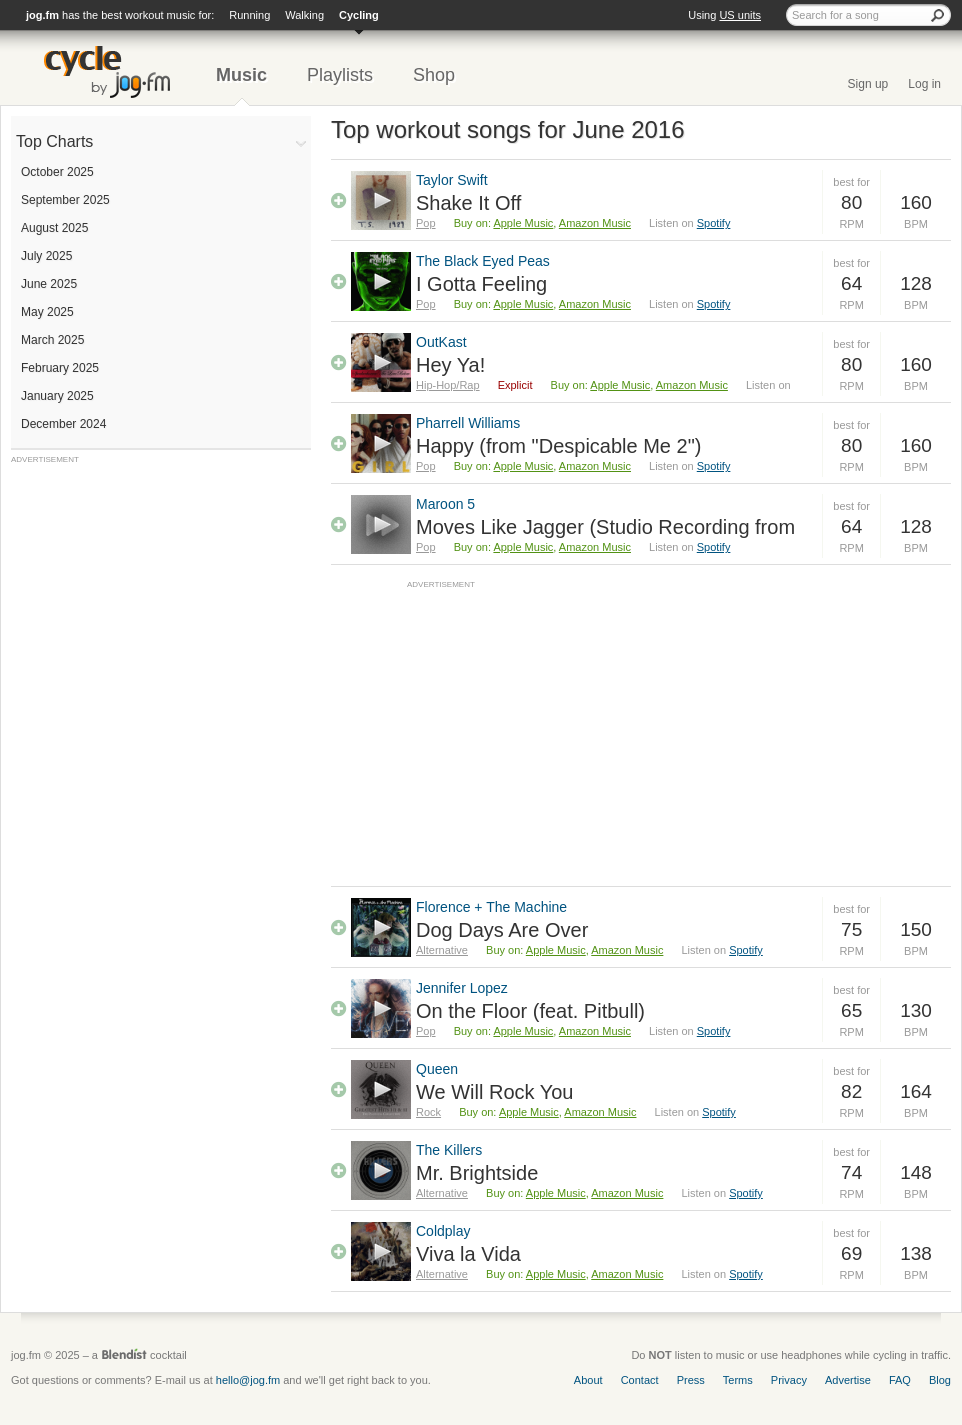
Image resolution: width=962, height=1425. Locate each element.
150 (916, 929)
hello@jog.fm (248, 1380)
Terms (738, 1380)
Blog (940, 1380)
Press (691, 1380)
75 (851, 929)
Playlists (340, 75)
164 (916, 1091)
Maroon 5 (445, 504)
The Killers (449, 1150)
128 (916, 283)
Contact (640, 1380)
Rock (428, 1112)
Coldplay (443, 1231)
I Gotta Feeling (481, 284)
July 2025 (46, 256)
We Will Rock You (494, 1092)
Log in (924, 84)
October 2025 (57, 172)
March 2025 (52, 340)
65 (851, 1010)
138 (916, 1253)
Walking (304, 15)
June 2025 (49, 284)
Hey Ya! (450, 365)
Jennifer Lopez (462, 988)
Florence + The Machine (491, 907)
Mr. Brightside (477, 1173)
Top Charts (54, 141)
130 (916, 1010)
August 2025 (54, 228)
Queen (437, 1069)
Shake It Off (468, 203)
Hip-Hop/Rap (448, 385)
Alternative (442, 950)
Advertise (848, 1380)
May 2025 (47, 312)
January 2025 (57, 396)
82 (851, 1091)
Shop (434, 75)
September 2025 (65, 200)
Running (249, 15)
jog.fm (42, 15)
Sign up (868, 84)
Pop (426, 223)
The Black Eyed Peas (483, 261)
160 (916, 202)
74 (851, 1172)
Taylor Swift (452, 180)
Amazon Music (595, 223)
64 (851, 283)
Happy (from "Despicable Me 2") (558, 446)
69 (851, 1253)
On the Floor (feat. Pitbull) (530, 1011)
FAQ (900, 1380)
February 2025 (60, 368)
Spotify (714, 223)
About (588, 1380)
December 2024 (63, 424)
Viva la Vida (468, 1254)
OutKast (441, 342)
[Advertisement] (161, 590)
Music (241, 75)
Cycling (359, 15)
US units (740, 15)
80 (851, 202)
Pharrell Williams (468, 423)
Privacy (789, 1380)
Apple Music (523, 223)
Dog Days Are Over (502, 930)
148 (916, 1172)
